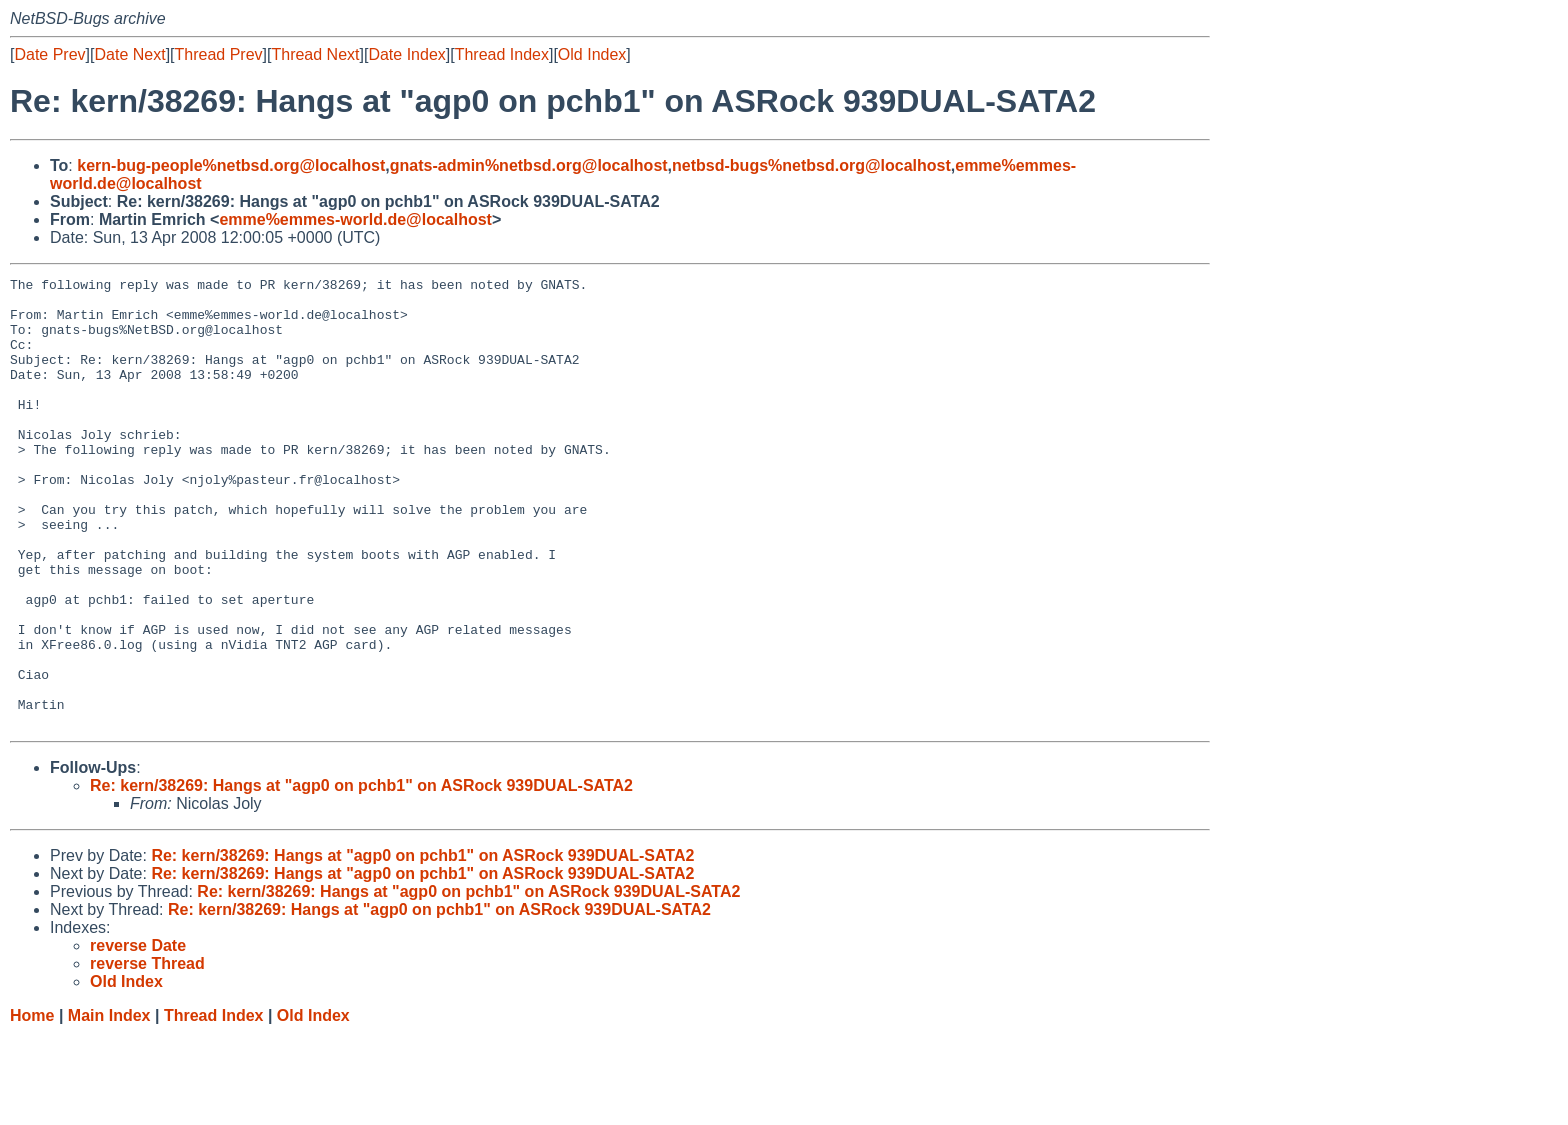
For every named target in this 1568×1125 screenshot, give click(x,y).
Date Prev (49, 54)
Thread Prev (219, 54)
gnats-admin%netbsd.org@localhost (529, 165)
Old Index (592, 54)
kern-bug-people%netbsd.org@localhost (231, 165)
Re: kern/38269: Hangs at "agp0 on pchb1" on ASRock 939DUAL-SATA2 (361, 875)
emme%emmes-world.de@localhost (355, 219)
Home (32, 1105)
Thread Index (502, 54)
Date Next (129, 54)
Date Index (406, 54)
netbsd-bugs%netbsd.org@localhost (811, 165)
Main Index (109, 1105)
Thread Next (315, 54)
